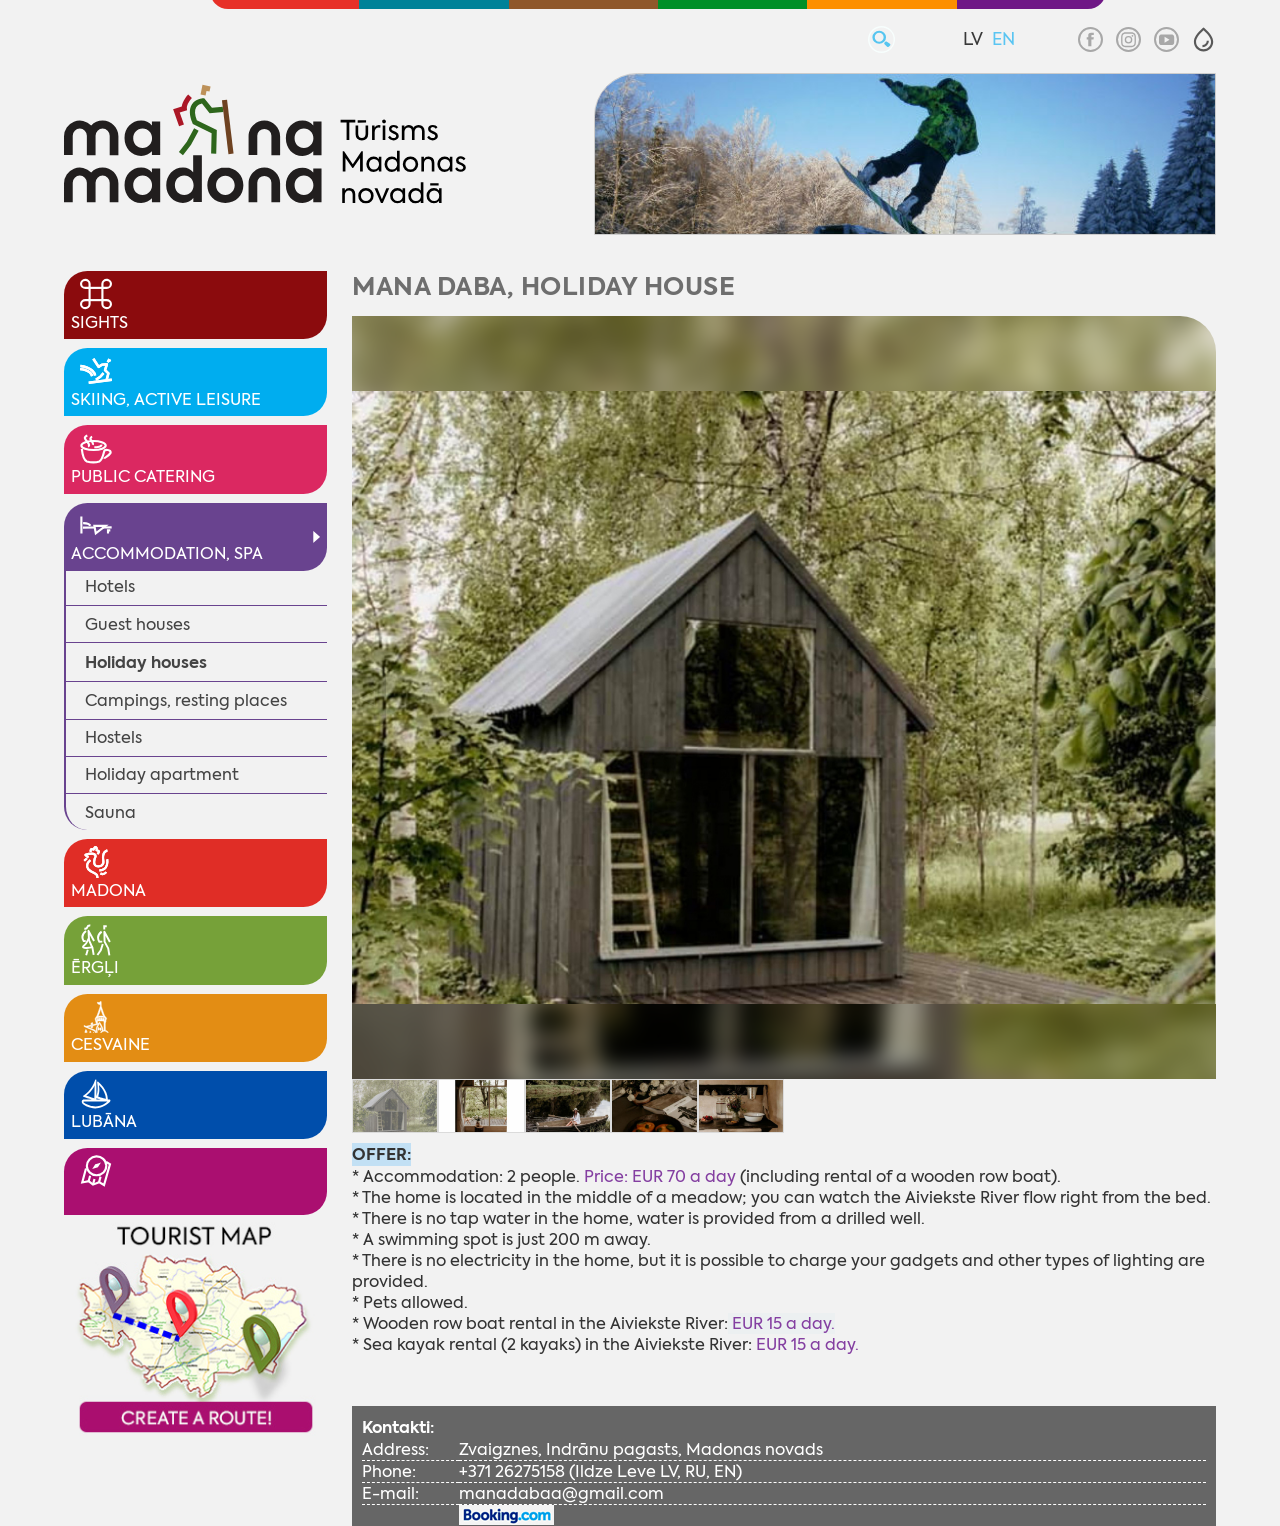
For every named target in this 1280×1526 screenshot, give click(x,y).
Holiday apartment (162, 774)
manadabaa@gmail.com (561, 1493)
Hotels (110, 586)
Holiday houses (146, 662)
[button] (1203, 39)
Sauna (110, 812)
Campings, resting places (186, 700)
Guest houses (137, 624)
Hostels (113, 737)
